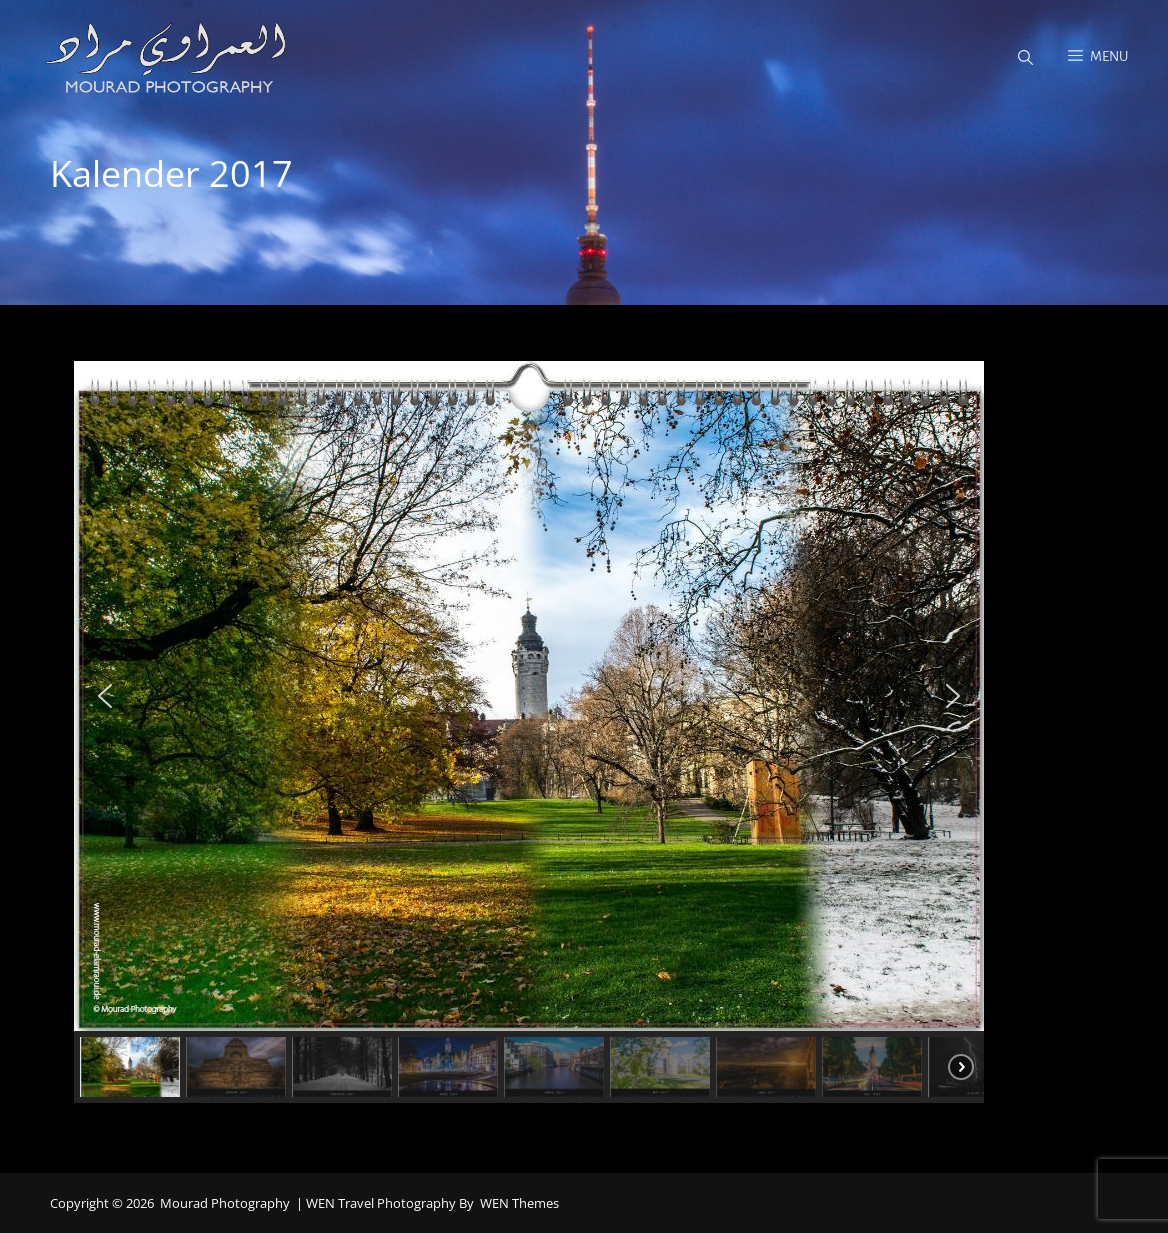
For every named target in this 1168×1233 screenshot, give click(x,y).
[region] (584, 732)
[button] (105, 696)
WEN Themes (519, 1203)
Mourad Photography (225, 1203)
